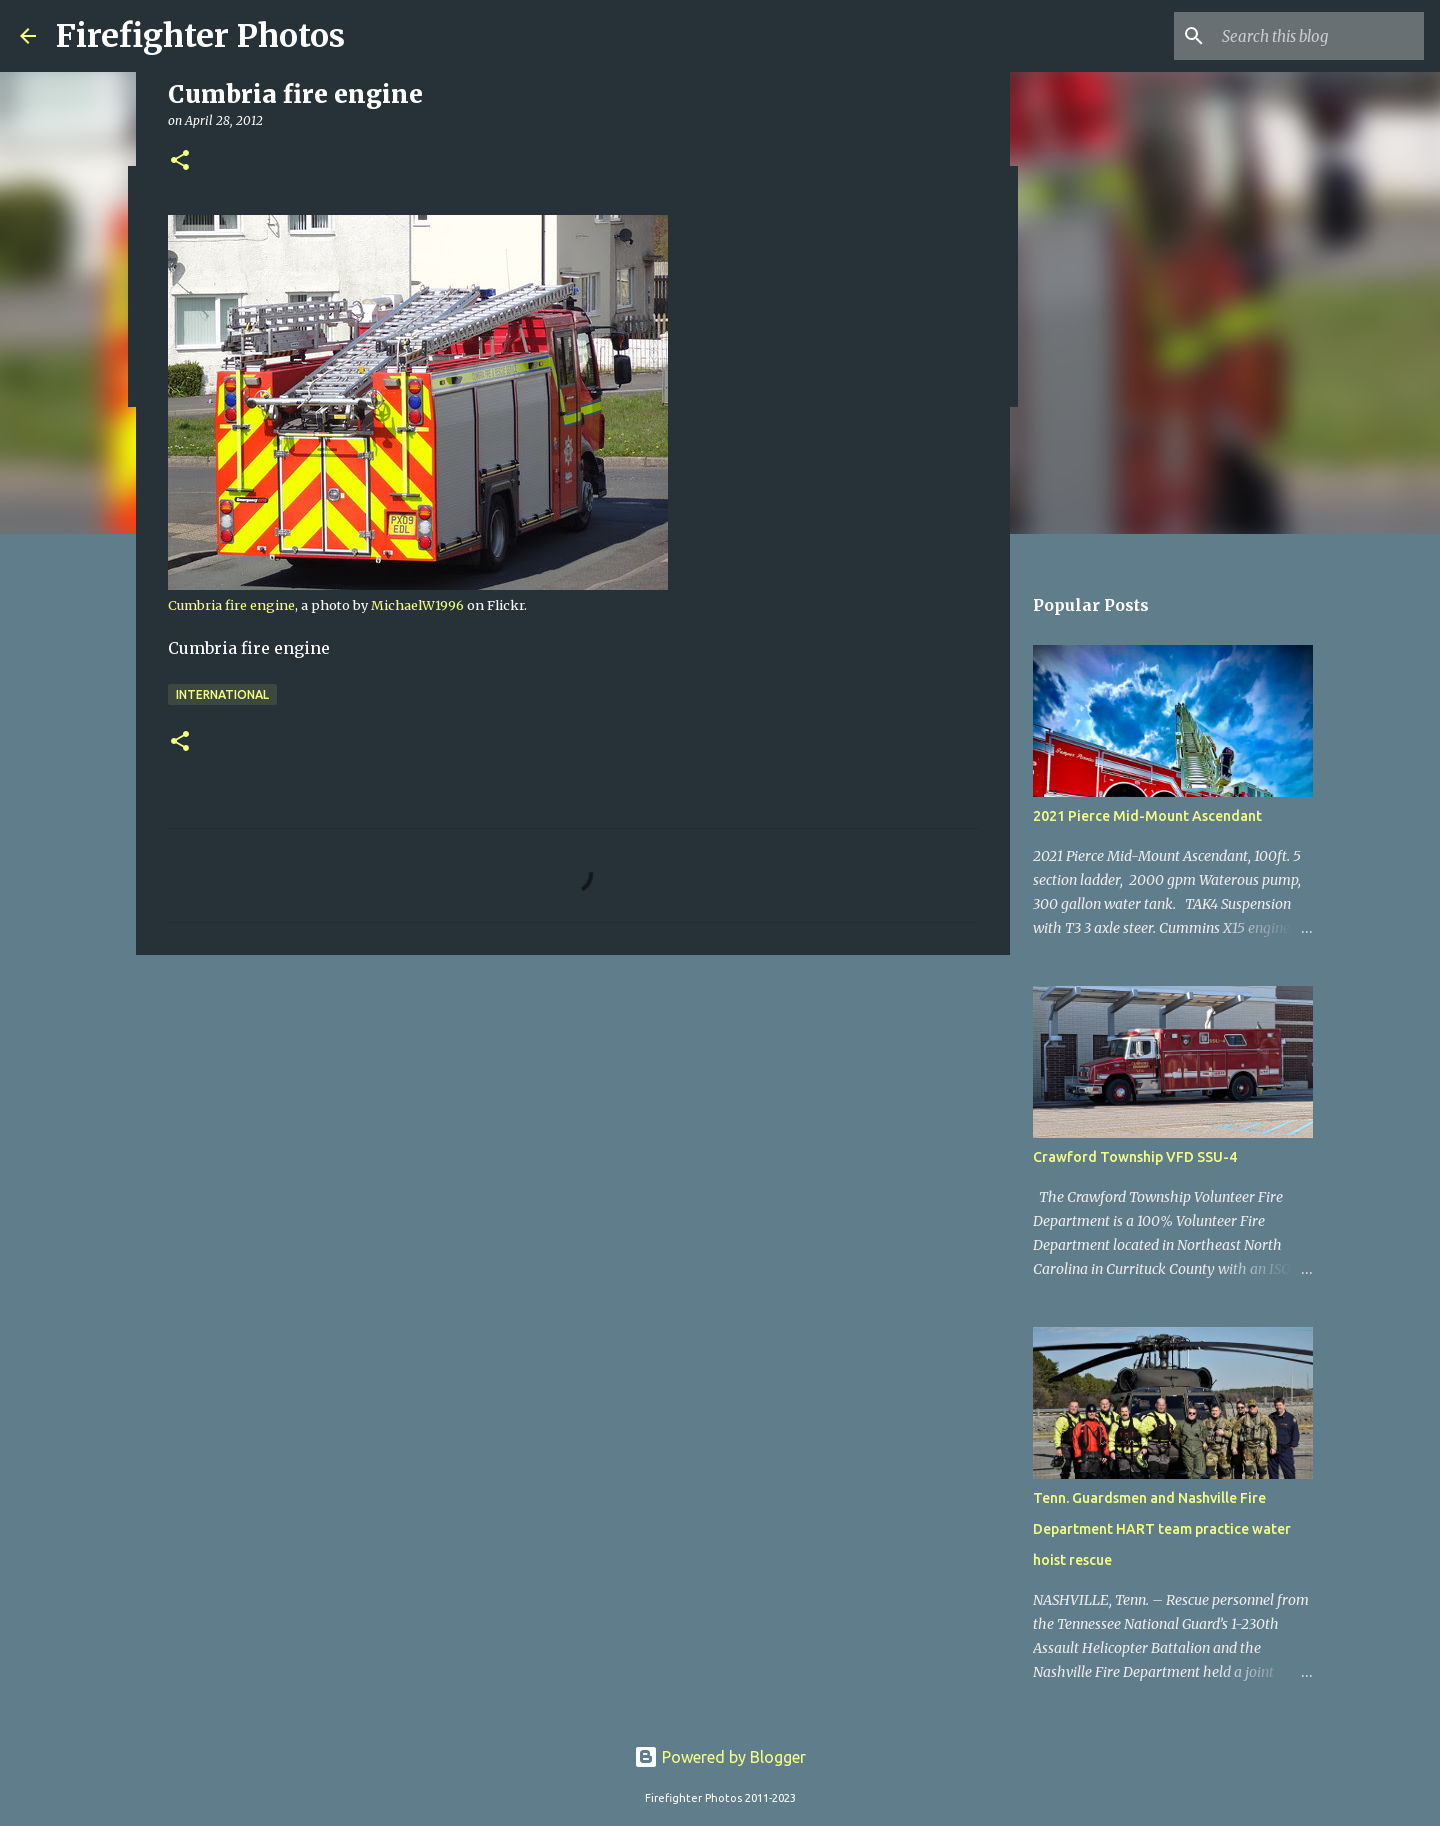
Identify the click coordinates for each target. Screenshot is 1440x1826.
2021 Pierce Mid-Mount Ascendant (1147, 816)
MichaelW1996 (417, 605)
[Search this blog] (1319, 36)
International (222, 694)
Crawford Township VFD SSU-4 (1135, 1157)
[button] (180, 161)
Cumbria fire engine (231, 605)
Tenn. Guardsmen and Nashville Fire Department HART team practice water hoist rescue (1162, 1529)
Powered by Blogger (720, 1757)
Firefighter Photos (200, 36)
